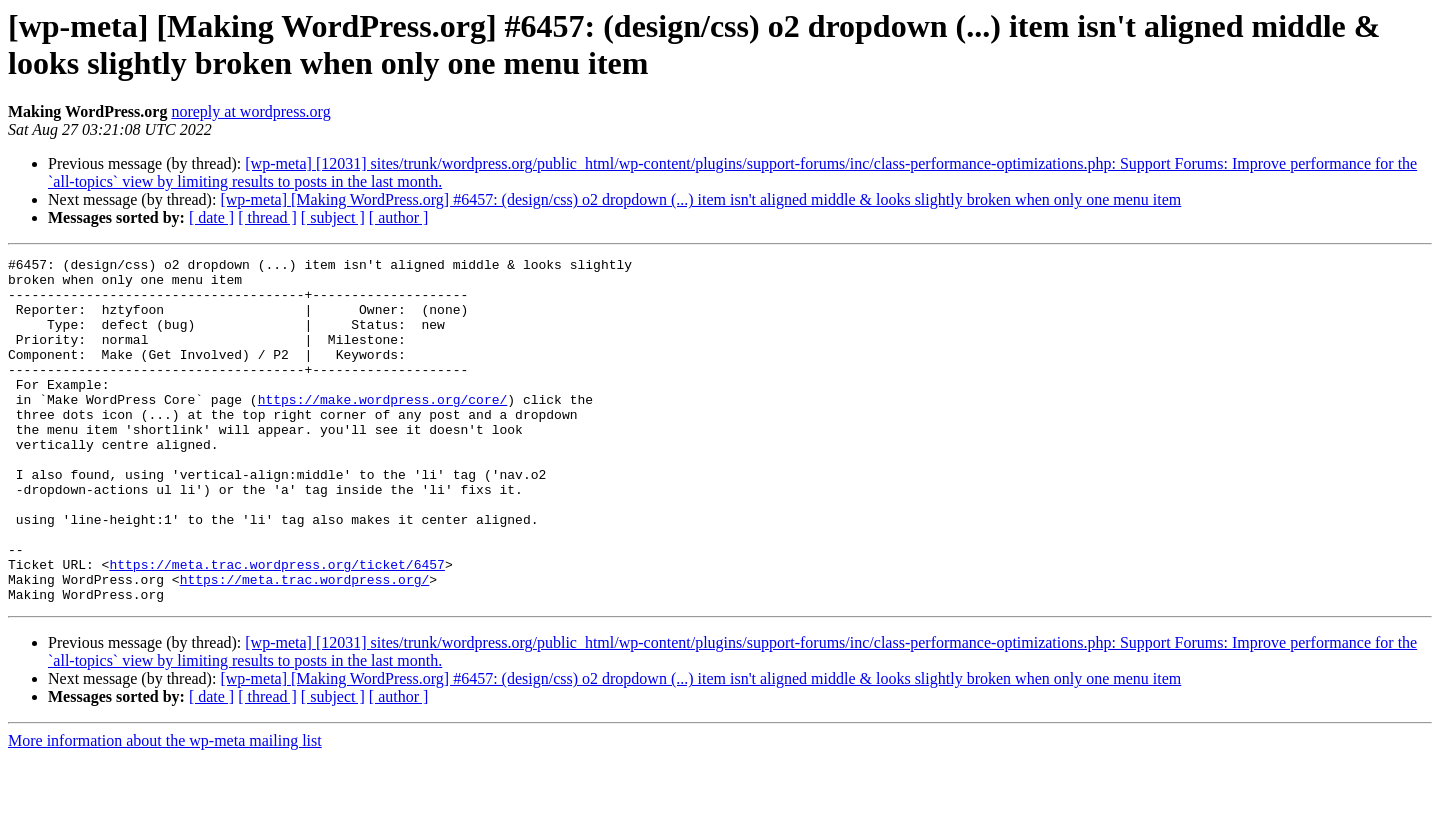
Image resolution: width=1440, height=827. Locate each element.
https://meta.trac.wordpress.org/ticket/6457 (276, 627)
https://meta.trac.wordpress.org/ (305, 645)
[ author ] (399, 217)
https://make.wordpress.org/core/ (383, 429)
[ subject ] (333, 217)
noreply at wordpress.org (250, 111)
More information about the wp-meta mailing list (165, 809)
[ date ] (211, 217)
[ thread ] (267, 217)
